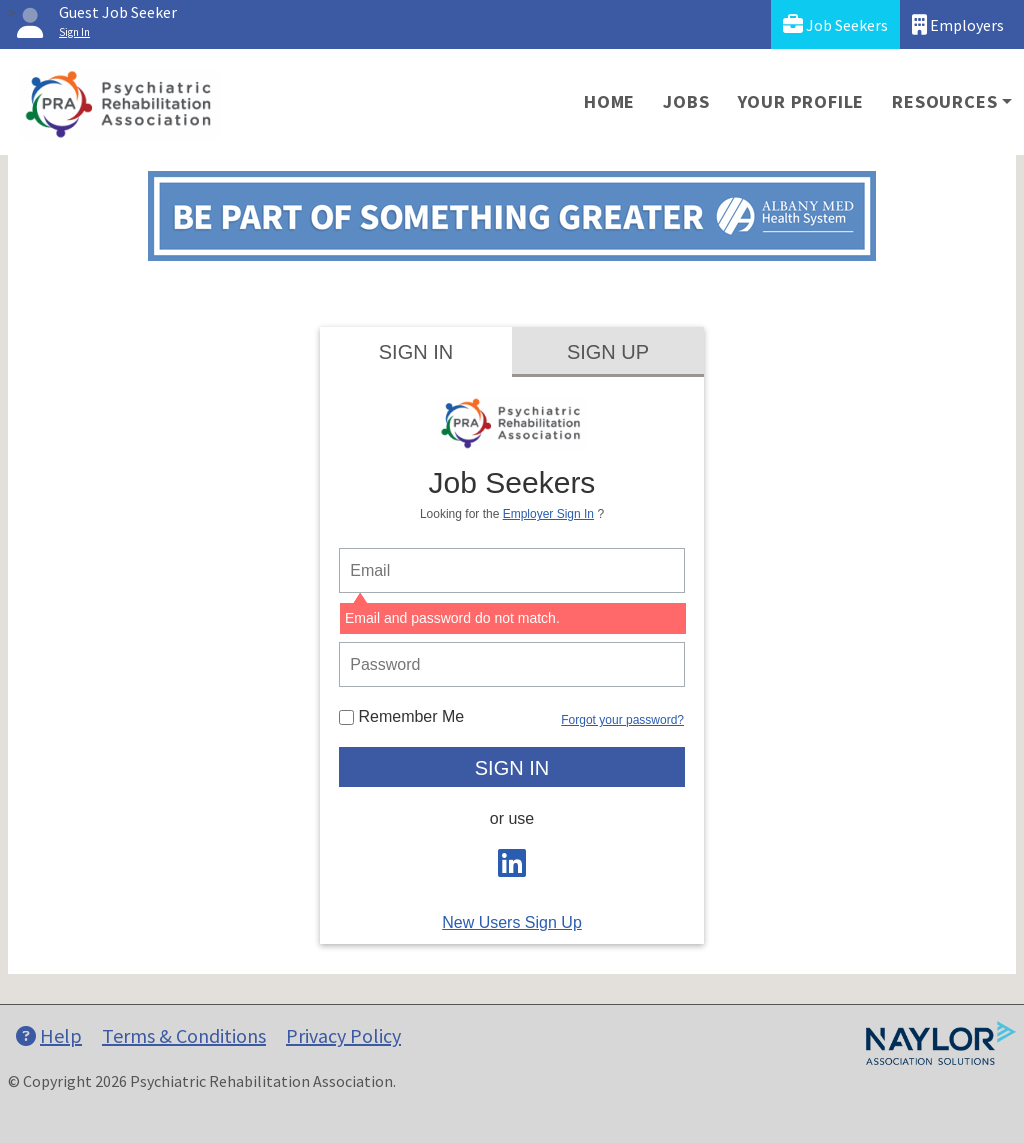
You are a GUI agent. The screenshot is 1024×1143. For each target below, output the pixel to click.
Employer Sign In (548, 514)
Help (49, 1035)
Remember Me (401, 716)
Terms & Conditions (184, 1035)
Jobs (686, 101)
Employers (958, 24)
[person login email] (512, 570)
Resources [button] (944, 101)
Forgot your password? (622, 720)
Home (609, 101)
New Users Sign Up (512, 922)
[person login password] (512, 664)
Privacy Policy (343, 1035)
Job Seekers (835, 24)
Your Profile (801, 101)
